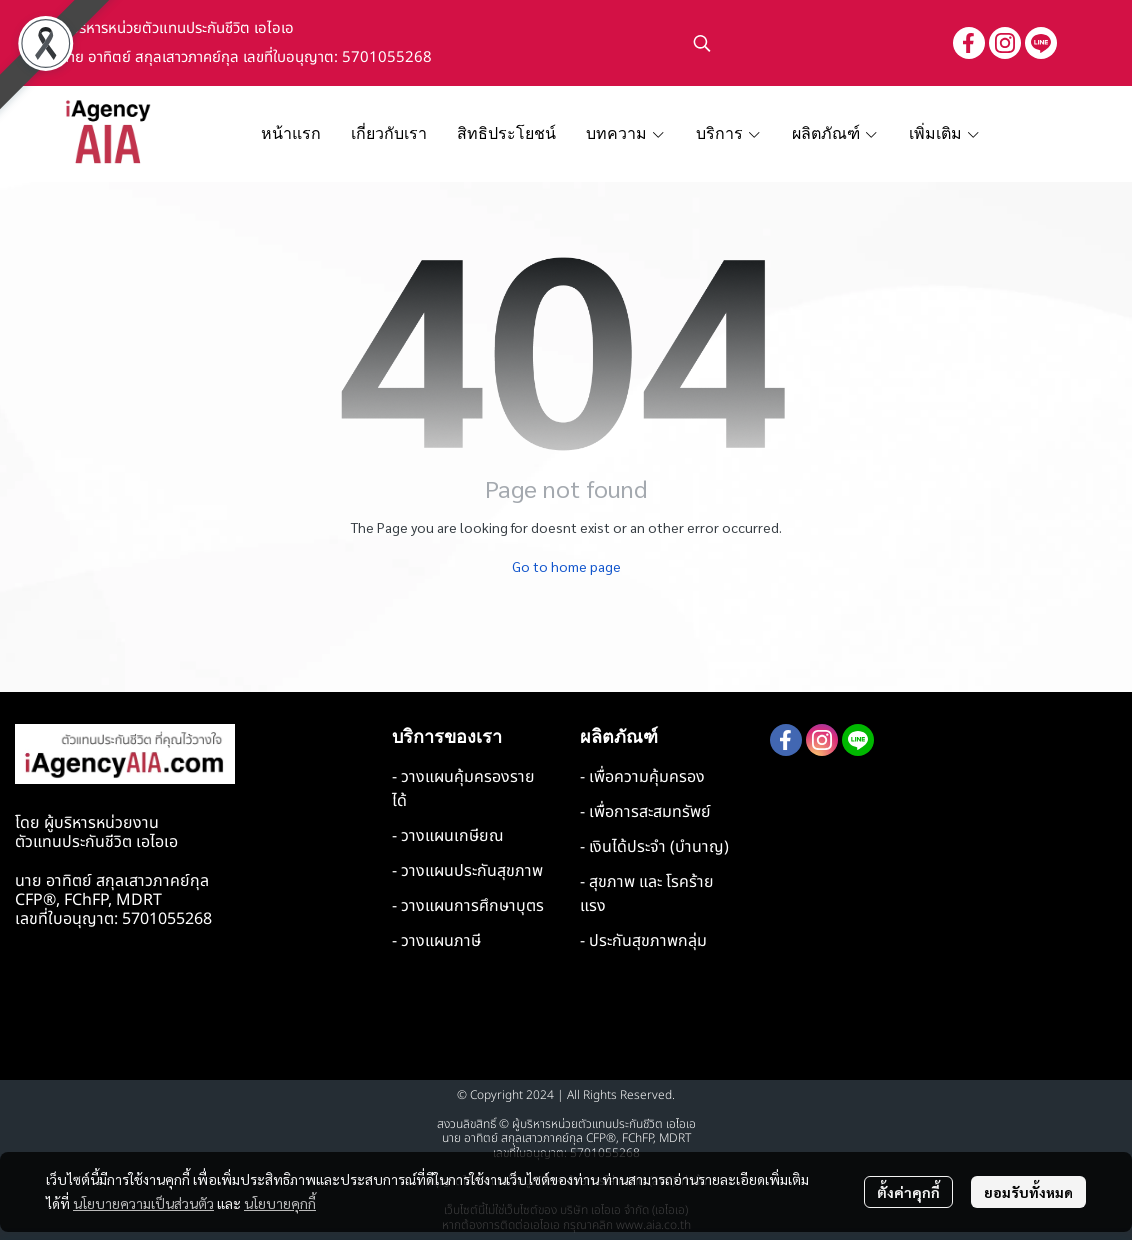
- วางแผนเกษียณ (448, 836)
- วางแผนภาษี (436, 941)
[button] (813, 43)
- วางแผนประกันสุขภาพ (467, 871)
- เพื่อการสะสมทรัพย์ (645, 812)
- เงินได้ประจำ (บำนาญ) (654, 847)
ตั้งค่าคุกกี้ (908, 1192)
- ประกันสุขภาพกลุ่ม (643, 941)
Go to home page (566, 566)
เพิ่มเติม (945, 133)
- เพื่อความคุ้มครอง (642, 777)
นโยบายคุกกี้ (280, 1203)
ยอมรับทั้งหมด (1028, 1192)
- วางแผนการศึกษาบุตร (468, 906)
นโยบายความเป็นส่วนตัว (143, 1203)
